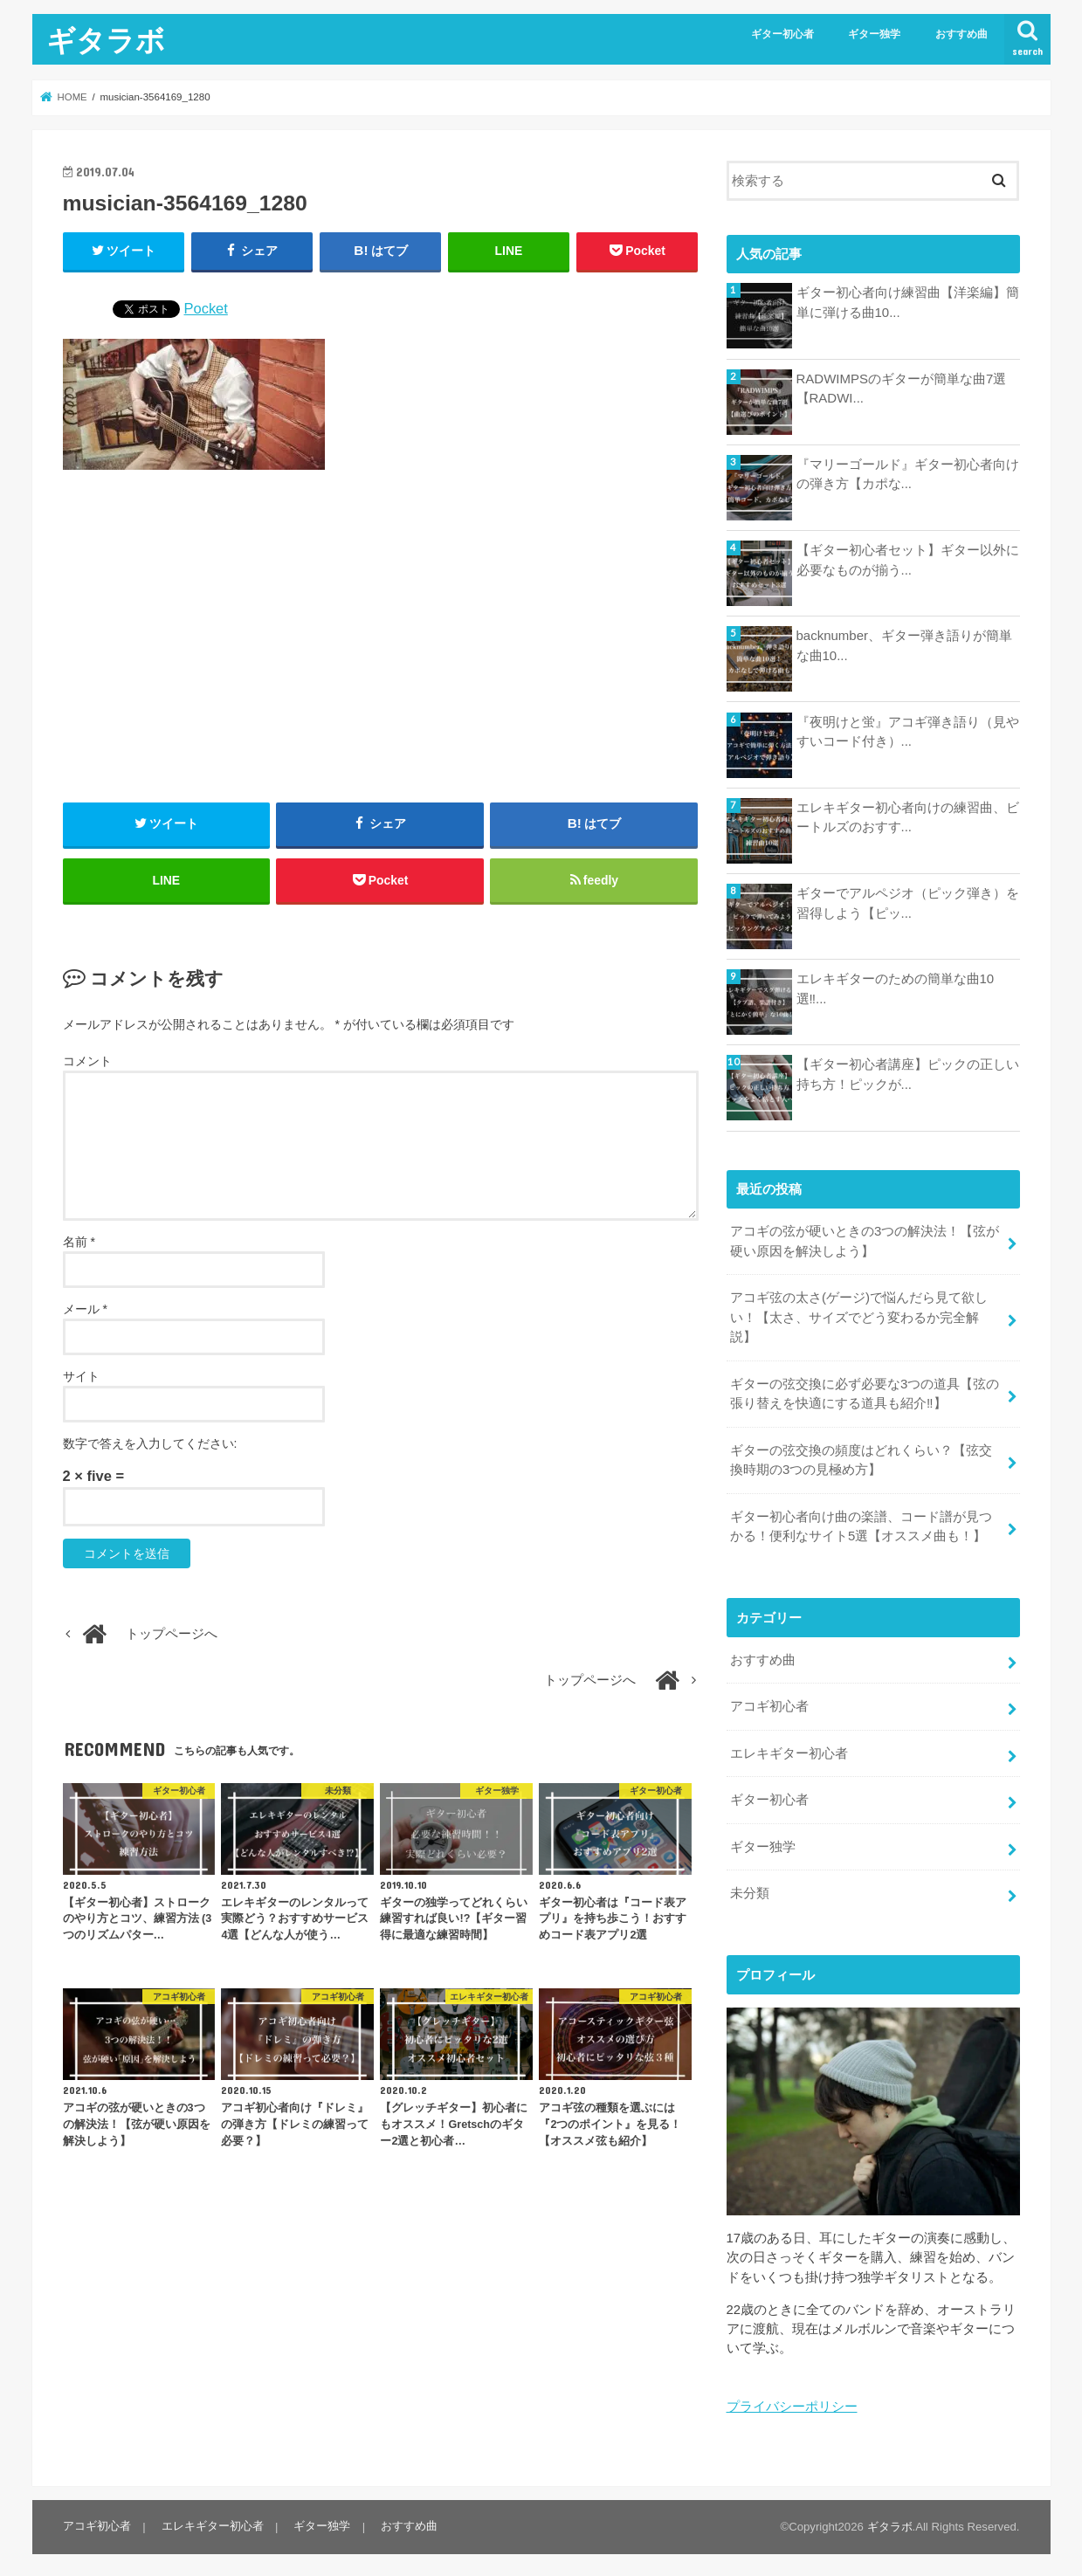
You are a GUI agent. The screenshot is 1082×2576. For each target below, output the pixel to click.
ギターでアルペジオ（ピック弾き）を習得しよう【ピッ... (907, 903)
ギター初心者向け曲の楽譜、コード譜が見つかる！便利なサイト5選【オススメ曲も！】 (861, 1522)
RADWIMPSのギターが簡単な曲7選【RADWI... (901, 388)
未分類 (749, 1887)
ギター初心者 (782, 34)
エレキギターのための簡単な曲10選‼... (895, 988)
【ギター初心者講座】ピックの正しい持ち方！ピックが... (907, 1074)
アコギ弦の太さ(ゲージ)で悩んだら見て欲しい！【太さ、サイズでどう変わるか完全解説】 (859, 1316)
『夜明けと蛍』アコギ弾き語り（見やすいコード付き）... (907, 731)
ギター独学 (874, 34)
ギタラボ (105, 40)
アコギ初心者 (769, 1702)
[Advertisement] (381, 636)
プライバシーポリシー (792, 2400)
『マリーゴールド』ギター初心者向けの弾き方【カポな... (907, 474)
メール (85, 1311)
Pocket (206, 308)
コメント (87, 1064)
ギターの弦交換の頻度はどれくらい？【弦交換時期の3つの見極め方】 (861, 1457)
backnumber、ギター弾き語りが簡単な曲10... (904, 645)
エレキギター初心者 (789, 1748)
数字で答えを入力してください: (150, 1445)
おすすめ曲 (961, 34)
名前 (79, 1243)
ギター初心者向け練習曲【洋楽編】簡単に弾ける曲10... (907, 302)
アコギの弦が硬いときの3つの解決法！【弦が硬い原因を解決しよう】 (864, 1240)
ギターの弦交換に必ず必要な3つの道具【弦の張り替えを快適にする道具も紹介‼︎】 (864, 1392)
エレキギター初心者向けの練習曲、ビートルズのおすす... (907, 817)
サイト (81, 1378)
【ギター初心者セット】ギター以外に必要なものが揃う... (907, 559)
